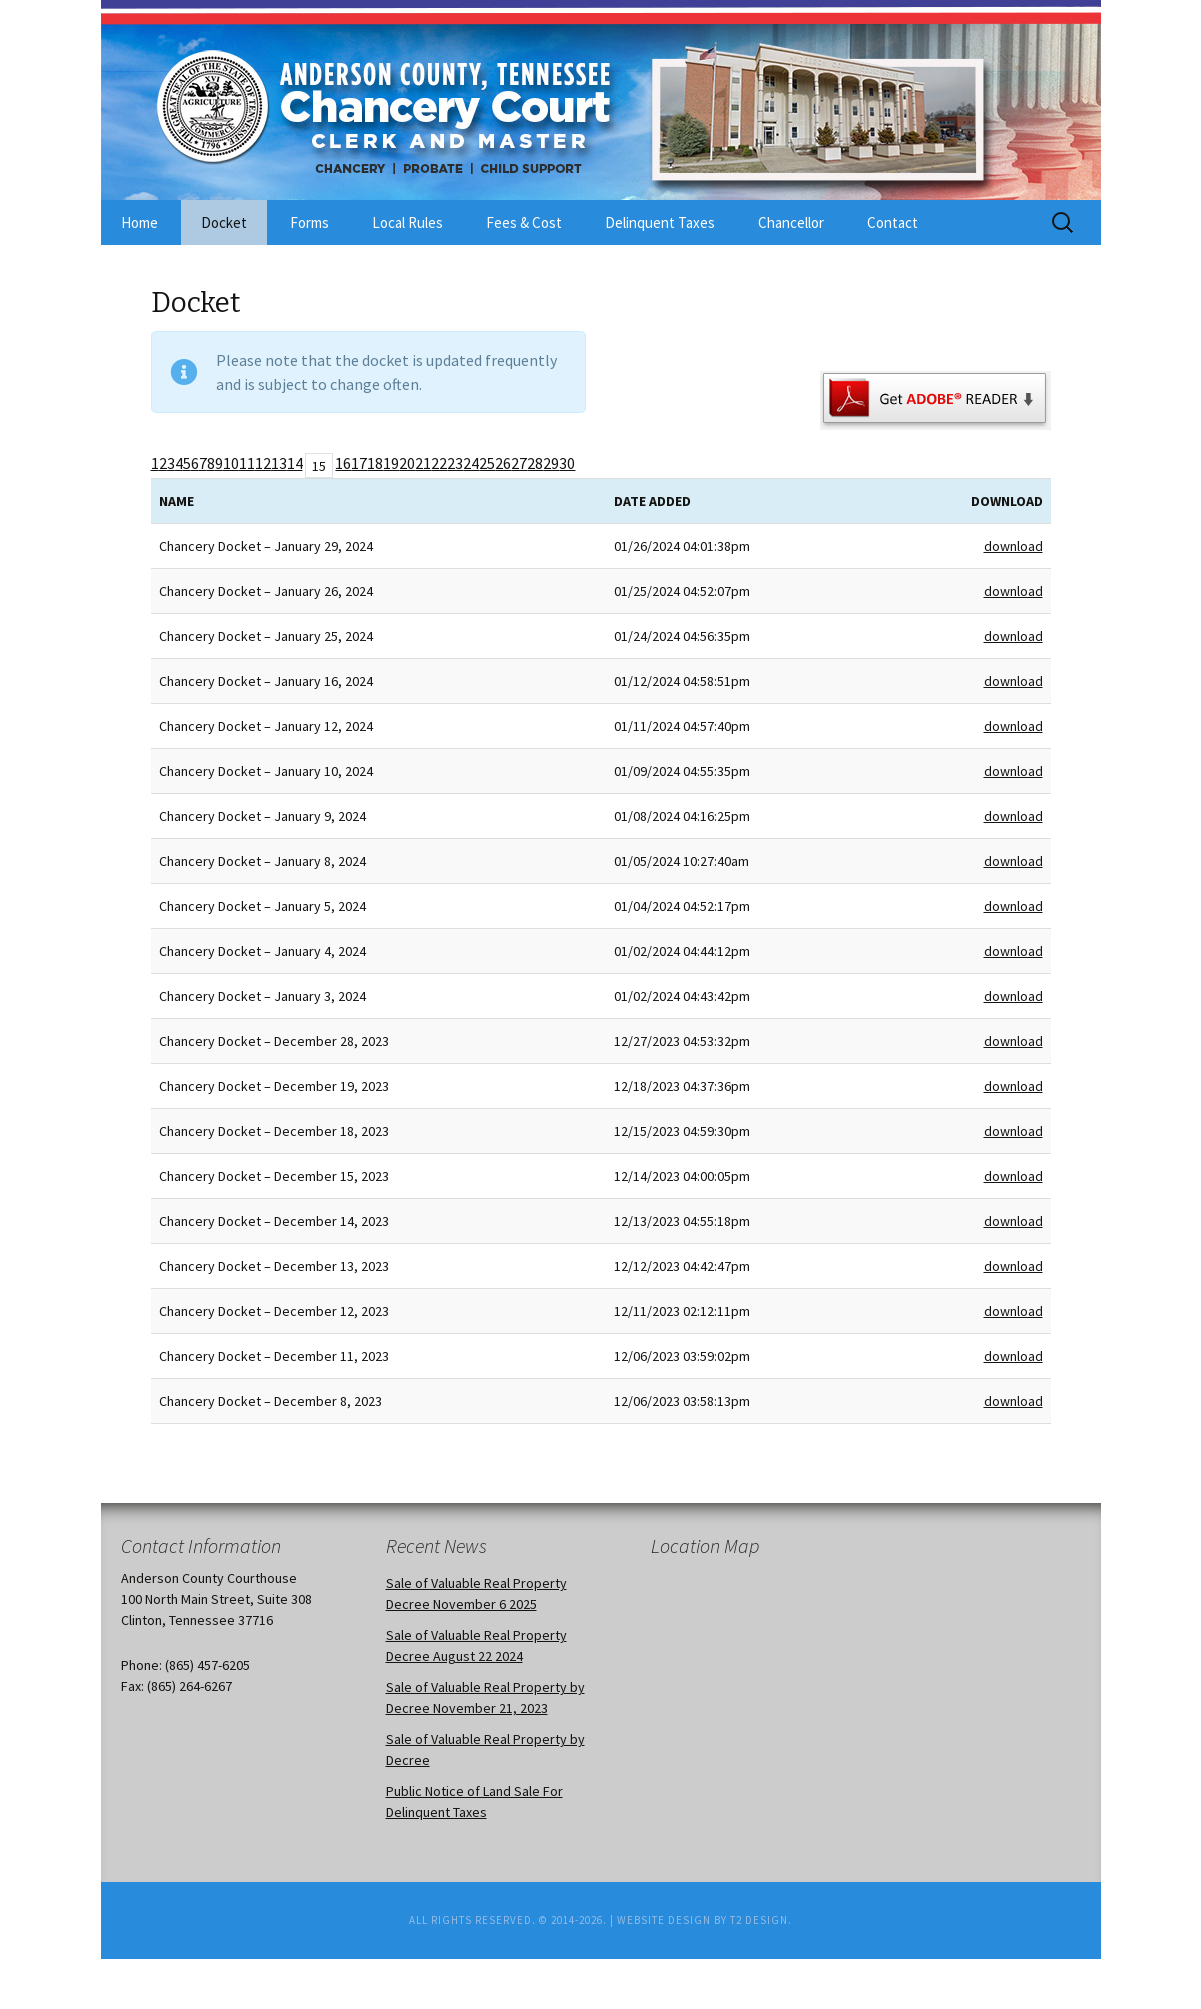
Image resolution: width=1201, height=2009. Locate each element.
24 (471, 463)
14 (295, 463)
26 (503, 463)
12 (263, 463)
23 (455, 463)
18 (375, 463)
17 (359, 463)
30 (567, 463)
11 (247, 463)
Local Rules (407, 222)
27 (519, 463)
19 (391, 463)
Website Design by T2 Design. (704, 1920)
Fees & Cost (524, 222)
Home (139, 222)
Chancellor (791, 222)
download (1013, 546)
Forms (309, 222)
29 (551, 463)
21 (423, 463)
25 (487, 463)
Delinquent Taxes (660, 222)
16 (343, 463)
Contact (892, 222)
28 (535, 463)
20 (407, 463)
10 (231, 463)
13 (279, 463)
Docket (224, 222)
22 (439, 463)
